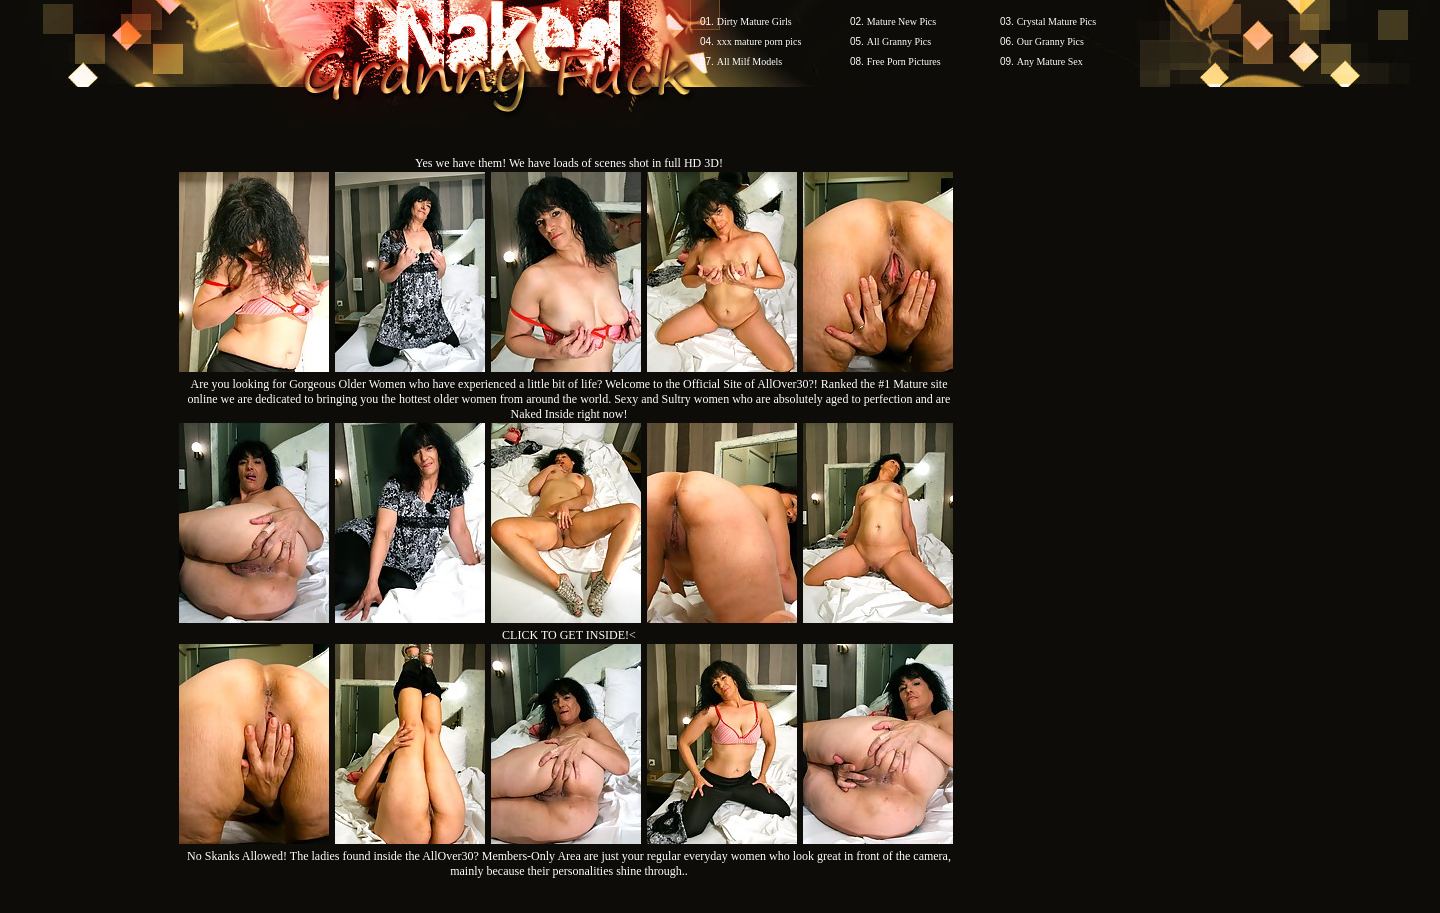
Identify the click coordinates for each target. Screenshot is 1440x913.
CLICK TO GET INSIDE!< (569, 635)
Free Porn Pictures (904, 61)
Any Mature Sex (1050, 61)
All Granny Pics (899, 41)
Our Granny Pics (1050, 41)
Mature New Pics (901, 21)
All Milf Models (750, 61)
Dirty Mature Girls (754, 21)
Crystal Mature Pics (1056, 21)
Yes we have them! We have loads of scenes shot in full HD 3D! (569, 163)
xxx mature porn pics (759, 41)
